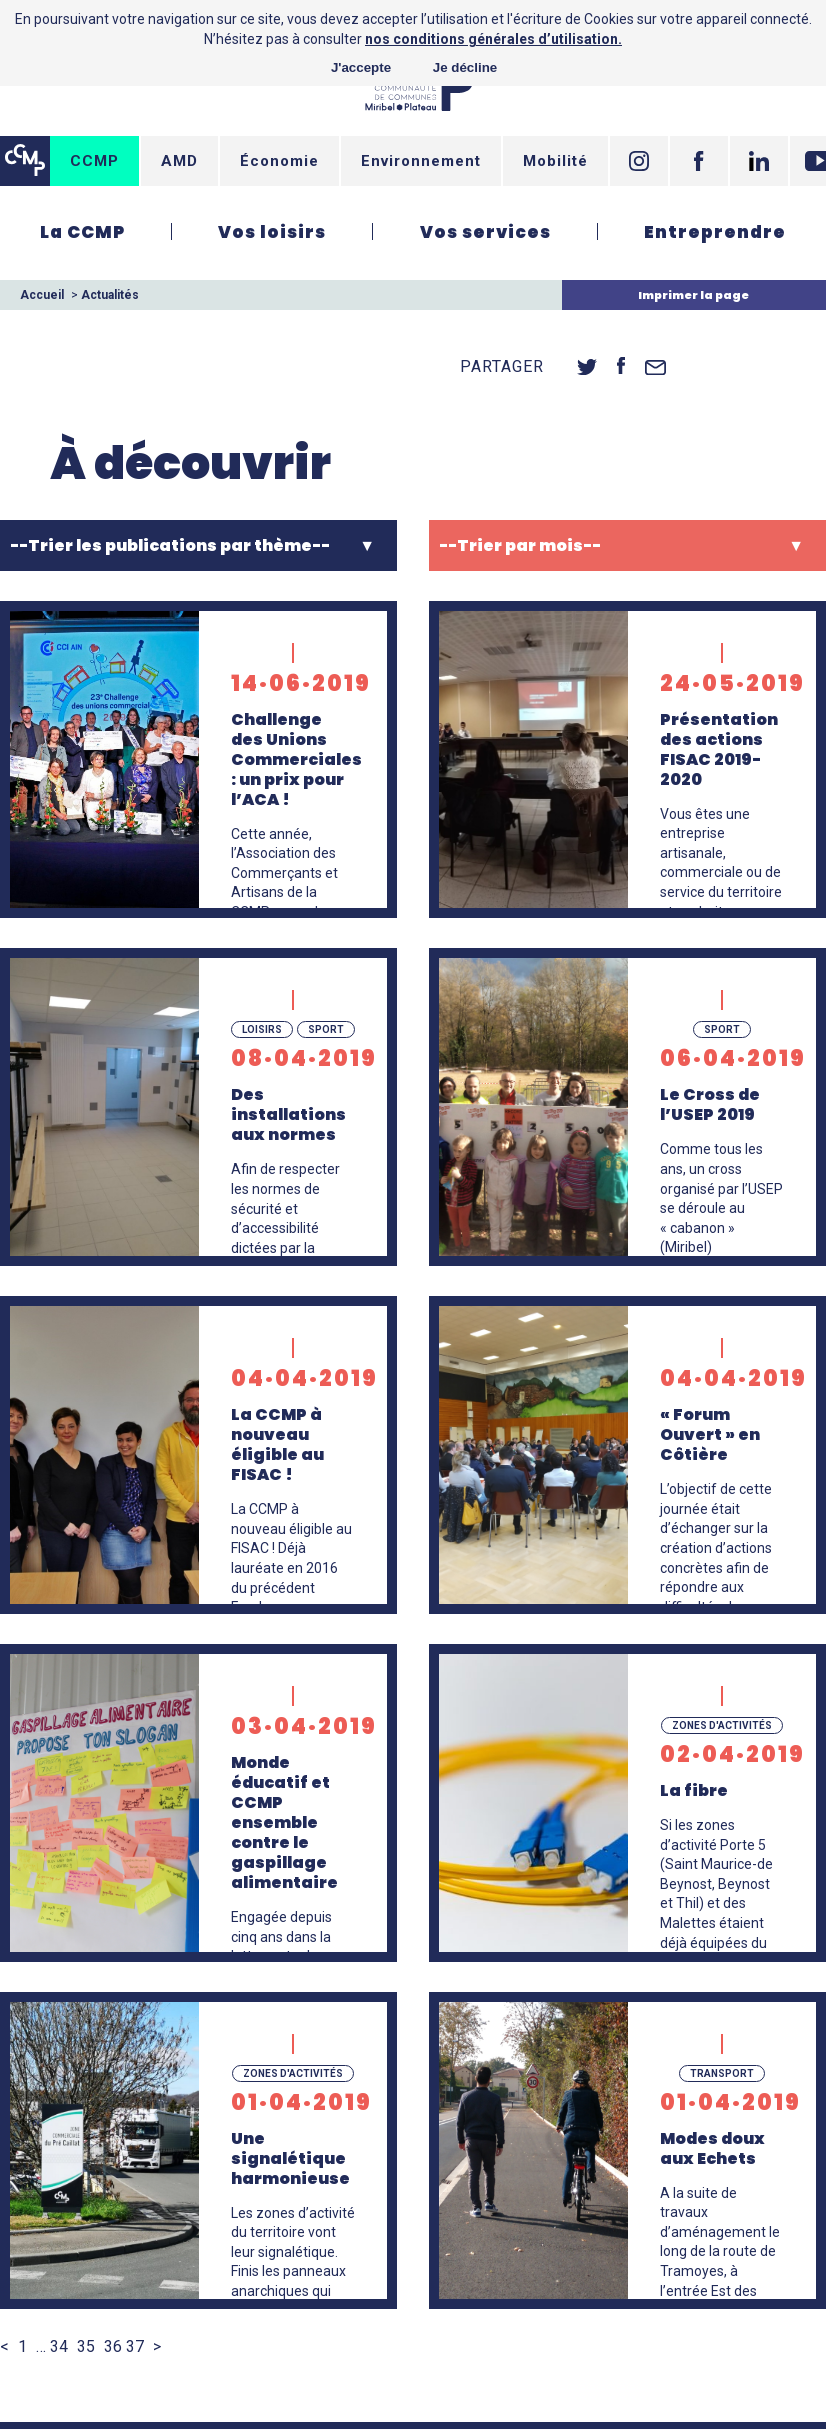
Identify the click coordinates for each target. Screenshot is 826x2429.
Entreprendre (715, 232)
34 (59, 2346)
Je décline (465, 67)
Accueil (42, 295)
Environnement (421, 161)
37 (135, 2346)
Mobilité (555, 161)
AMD (179, 161)
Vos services (485, 232)
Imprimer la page (693, 295)
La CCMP (82, 232)
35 (86, 2346)
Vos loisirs (272, 232)
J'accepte (361, 67)
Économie (279, 161)
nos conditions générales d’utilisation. (493, 39)
